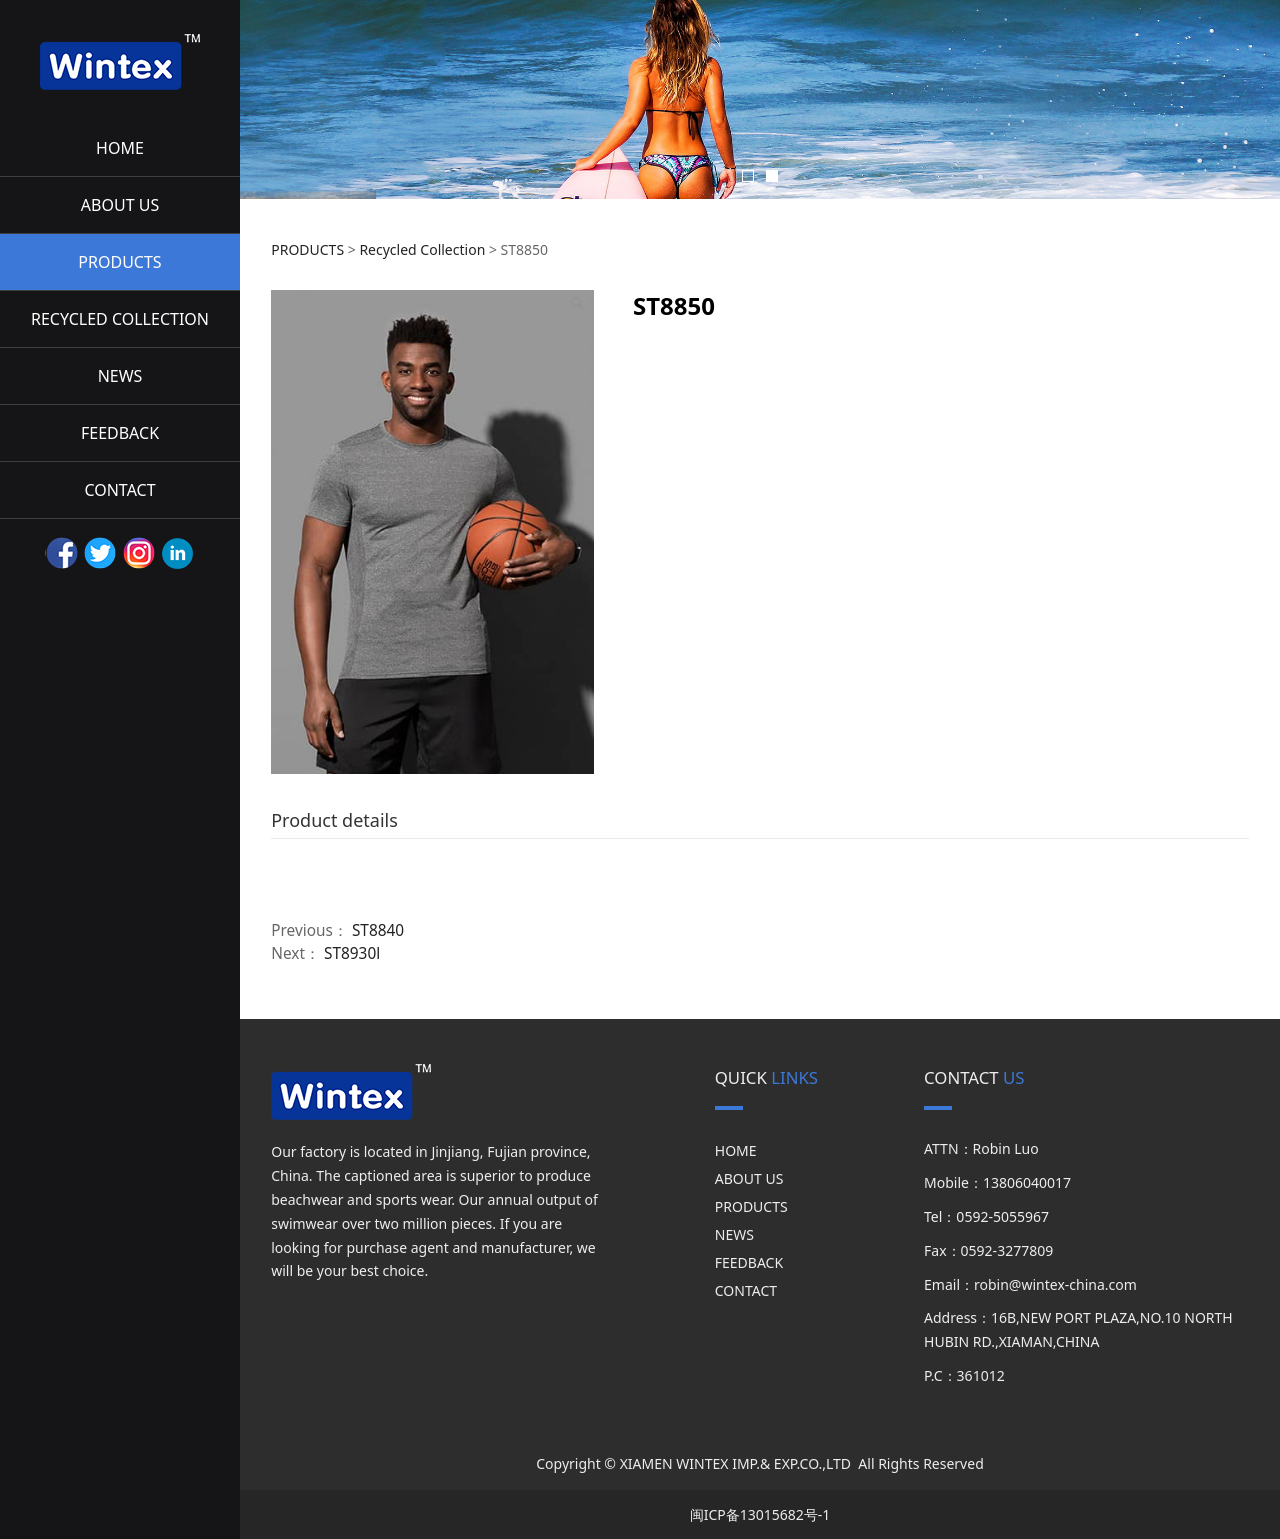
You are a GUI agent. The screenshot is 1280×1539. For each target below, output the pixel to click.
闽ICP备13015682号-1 (760, 1514)
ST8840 (378, 930)
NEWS (120, 376)
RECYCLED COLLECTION (120, 319)
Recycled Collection (422, 249)
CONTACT (119, 490)
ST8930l (352, 953)
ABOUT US (120, 205)
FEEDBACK (120, 433)
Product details (334, 820)
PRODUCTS (119, 262)
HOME (120, 148)
